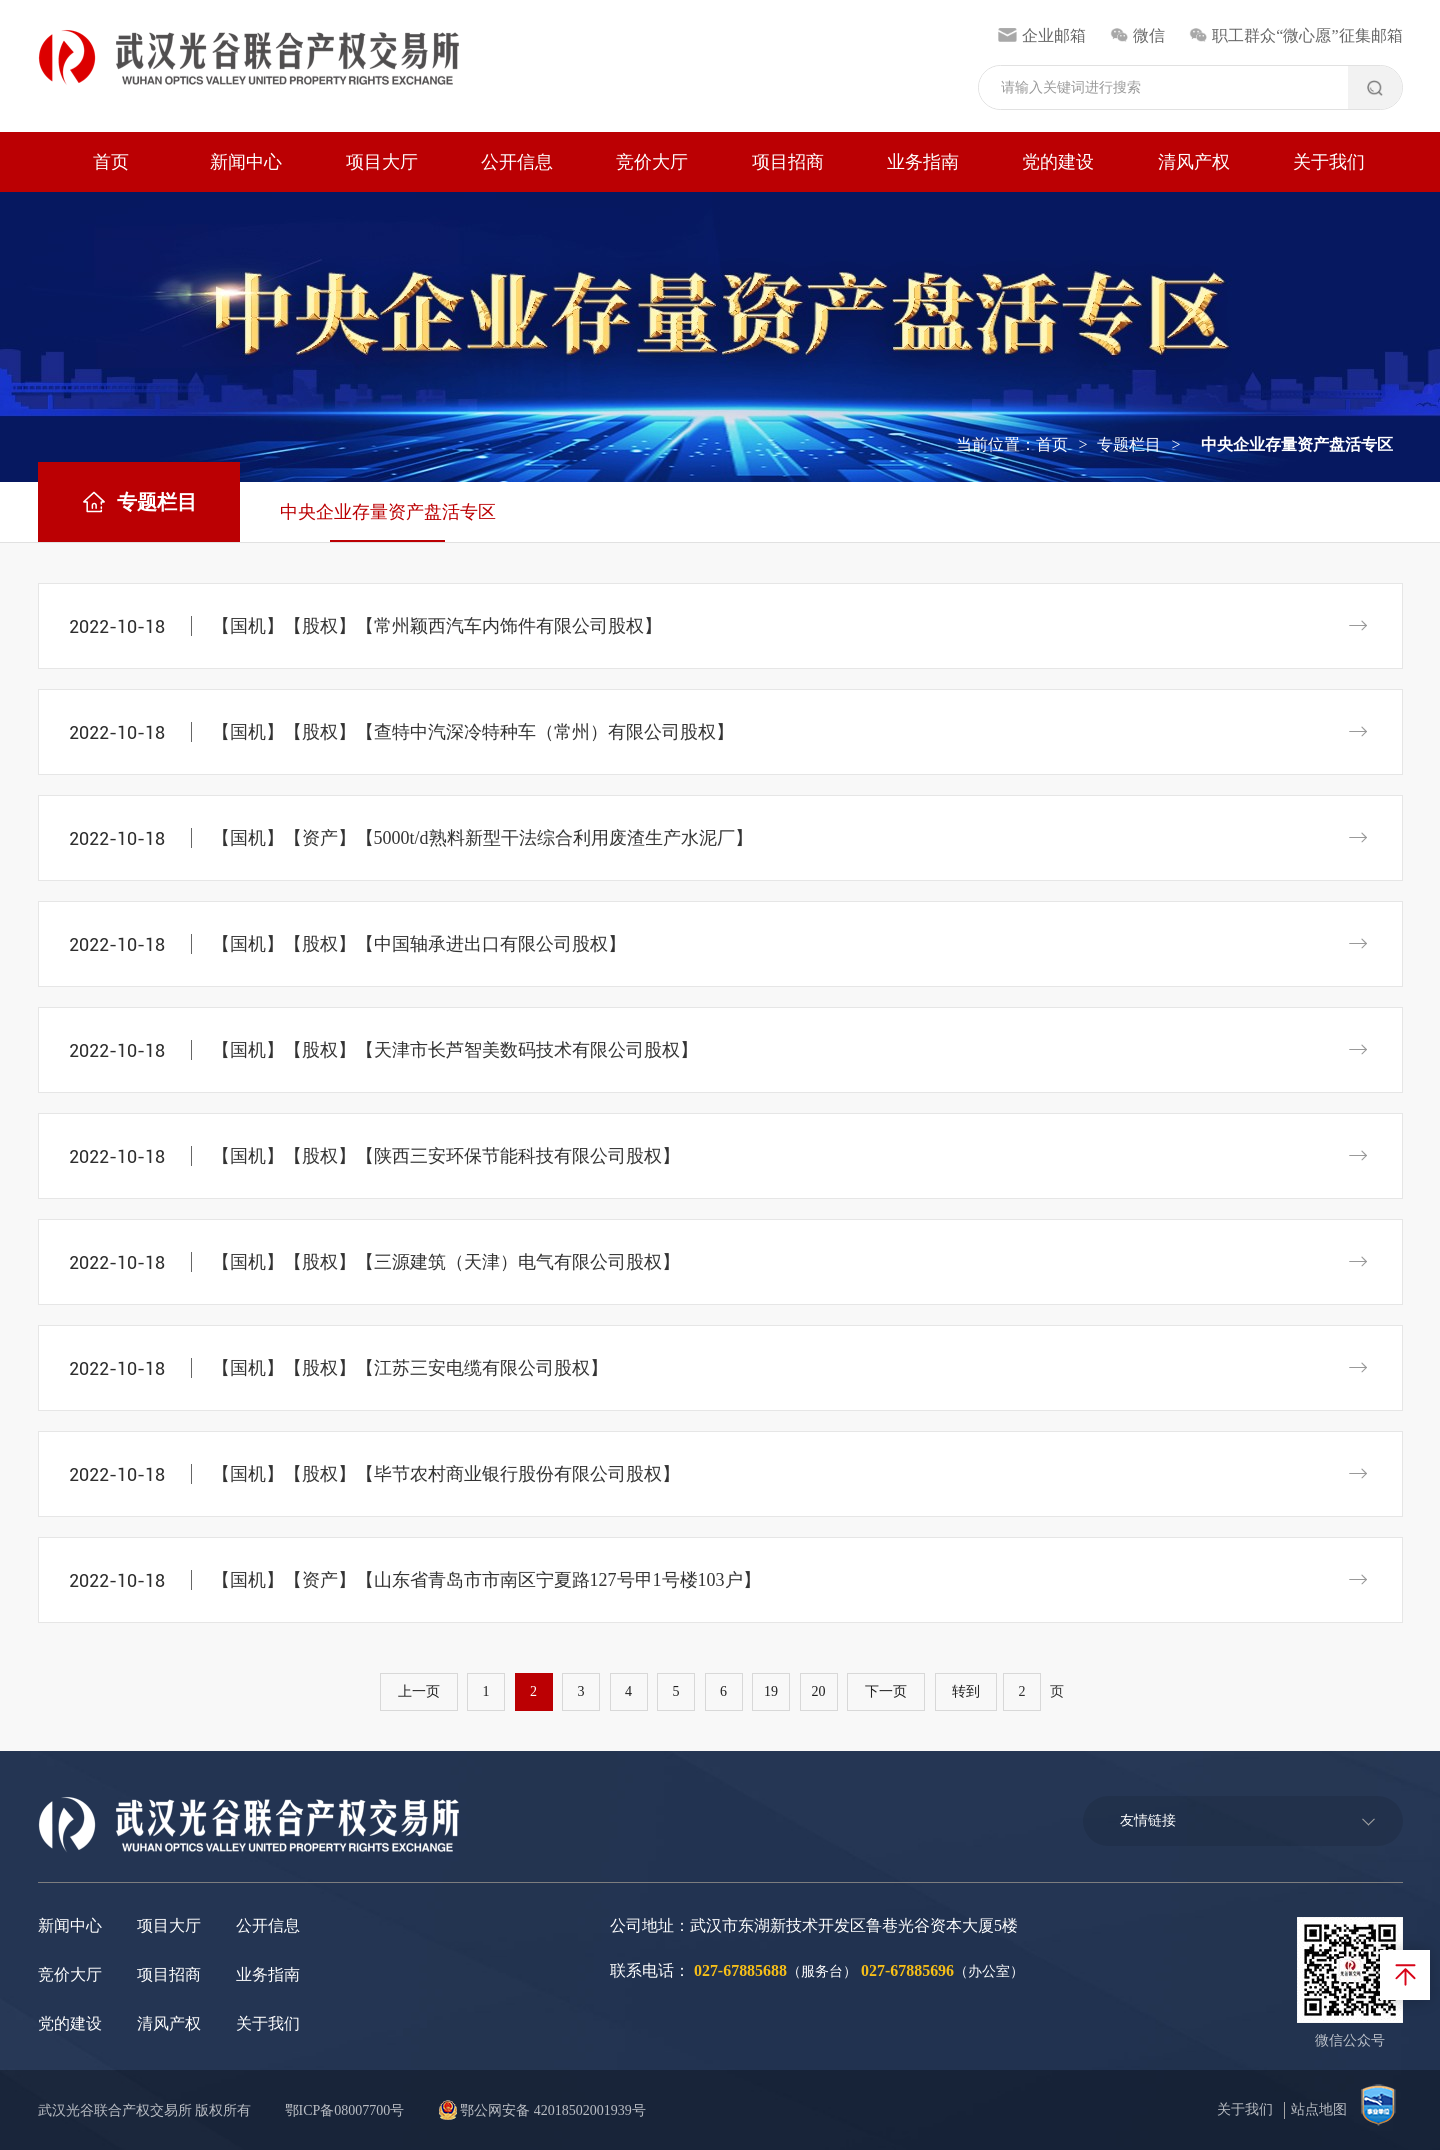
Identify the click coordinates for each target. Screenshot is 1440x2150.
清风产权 (1194, 162)
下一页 (886, 1691)
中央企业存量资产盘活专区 (388, 512)
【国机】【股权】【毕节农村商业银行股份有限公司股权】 (446, 1474)
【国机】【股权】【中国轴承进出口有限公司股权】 (419, 944)
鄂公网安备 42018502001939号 (542, 2110)
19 (771, 1691)
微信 (1137, 35)
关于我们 (1329, 162)
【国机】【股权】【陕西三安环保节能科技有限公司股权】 (446, 1156)
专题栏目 (1129, 444)
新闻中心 (246, 162)
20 (819, 1691)
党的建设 (1058, 162)
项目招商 (788, 162)
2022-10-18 (117, 626)
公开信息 (517, 162)
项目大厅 (382, 162)
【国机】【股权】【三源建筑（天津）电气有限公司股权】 (446, 1262)
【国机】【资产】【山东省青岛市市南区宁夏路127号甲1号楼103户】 (486, 1580)
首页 (111, 162)
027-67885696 (907, 1970)
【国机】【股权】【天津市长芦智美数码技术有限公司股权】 (455, 1050)
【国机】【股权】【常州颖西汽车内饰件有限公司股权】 (437, 626)
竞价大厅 (652, 162)
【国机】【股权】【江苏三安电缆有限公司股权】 (410, 1368)
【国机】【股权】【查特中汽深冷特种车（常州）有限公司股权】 (473, 732)
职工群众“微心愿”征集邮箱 (1296, 35)
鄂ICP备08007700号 (345, 2110)
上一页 (419, 1691)
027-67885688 (740, 1970)
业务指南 (923, 162)
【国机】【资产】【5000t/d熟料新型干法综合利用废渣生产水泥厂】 (482, 838)
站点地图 (1319, 2109)
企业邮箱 (1041, 35)
